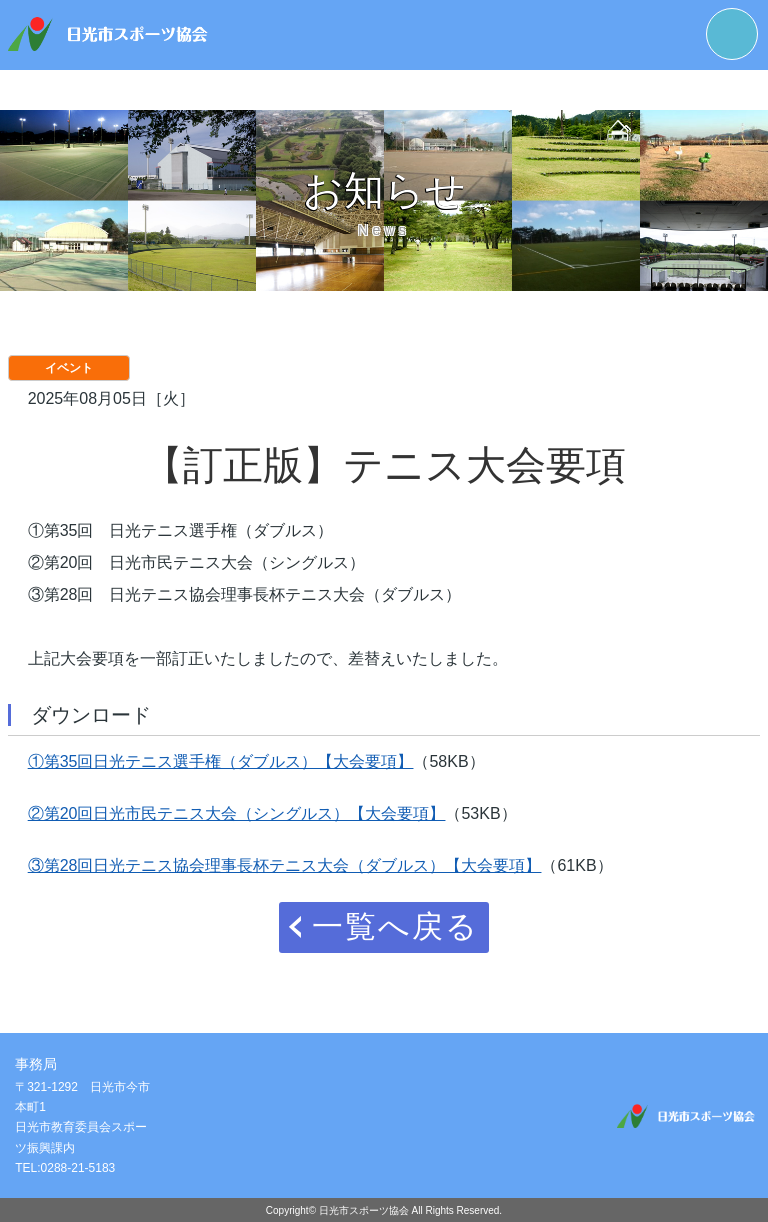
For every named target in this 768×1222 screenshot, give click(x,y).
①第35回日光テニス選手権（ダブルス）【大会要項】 (221, 761)
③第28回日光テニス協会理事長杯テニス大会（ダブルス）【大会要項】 (285, 865)
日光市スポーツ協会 (364, 1210)
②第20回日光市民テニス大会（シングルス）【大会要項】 (237, 813)
